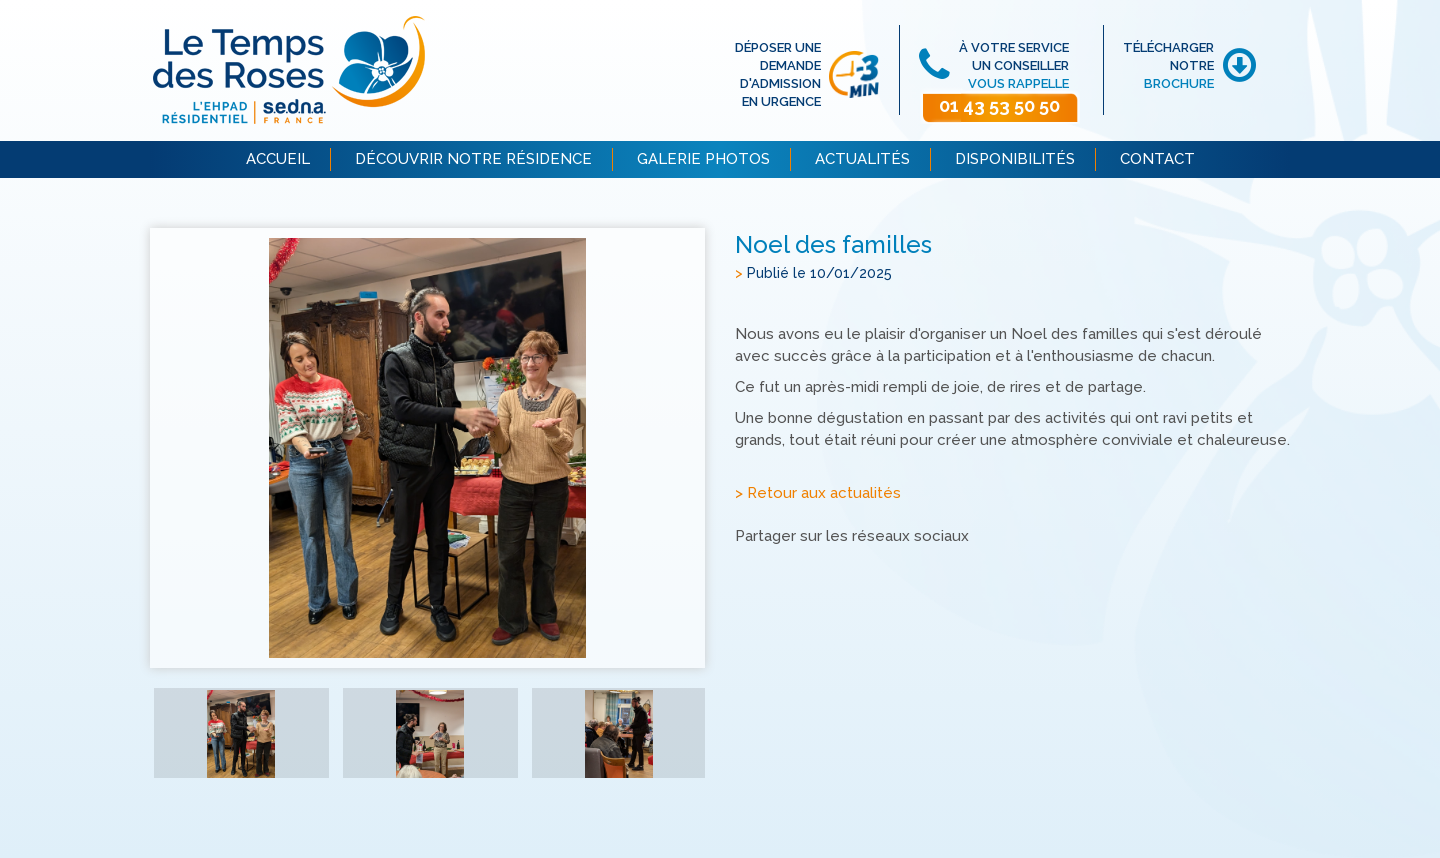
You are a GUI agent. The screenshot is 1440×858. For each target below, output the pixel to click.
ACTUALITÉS (862, 159)
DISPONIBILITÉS (1015, 159)
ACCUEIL (278, 159)
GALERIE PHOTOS (703, 159)
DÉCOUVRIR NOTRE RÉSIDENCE (473, 159)
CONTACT (1157, 159)
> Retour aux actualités (818, 493)
